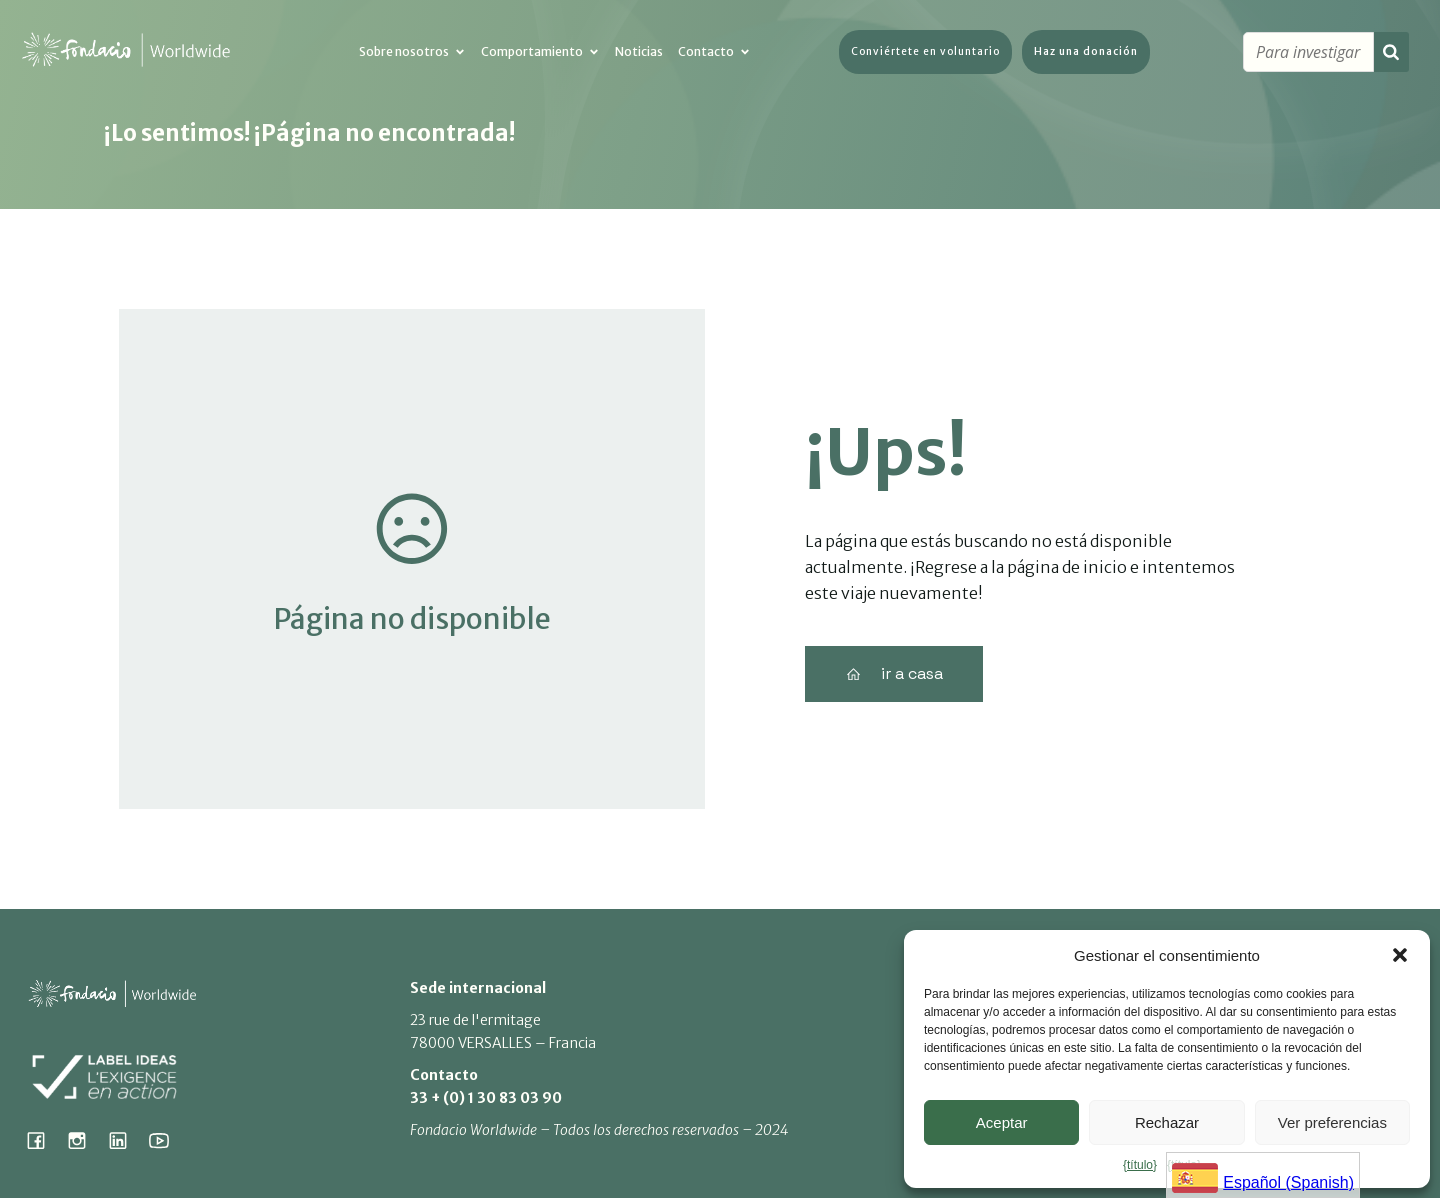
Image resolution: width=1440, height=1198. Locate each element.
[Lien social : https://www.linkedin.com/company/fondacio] (125, 1140)
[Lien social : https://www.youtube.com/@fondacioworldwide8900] (166, 1140)
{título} (1140, 1165)
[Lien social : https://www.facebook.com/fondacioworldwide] (43, 1140)
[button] (1400, 955)
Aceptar (1002, 1122)
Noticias (639, 52)
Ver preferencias (1332, 1122)
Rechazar (1167, 1122)
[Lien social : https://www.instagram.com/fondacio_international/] (84, 1140)
